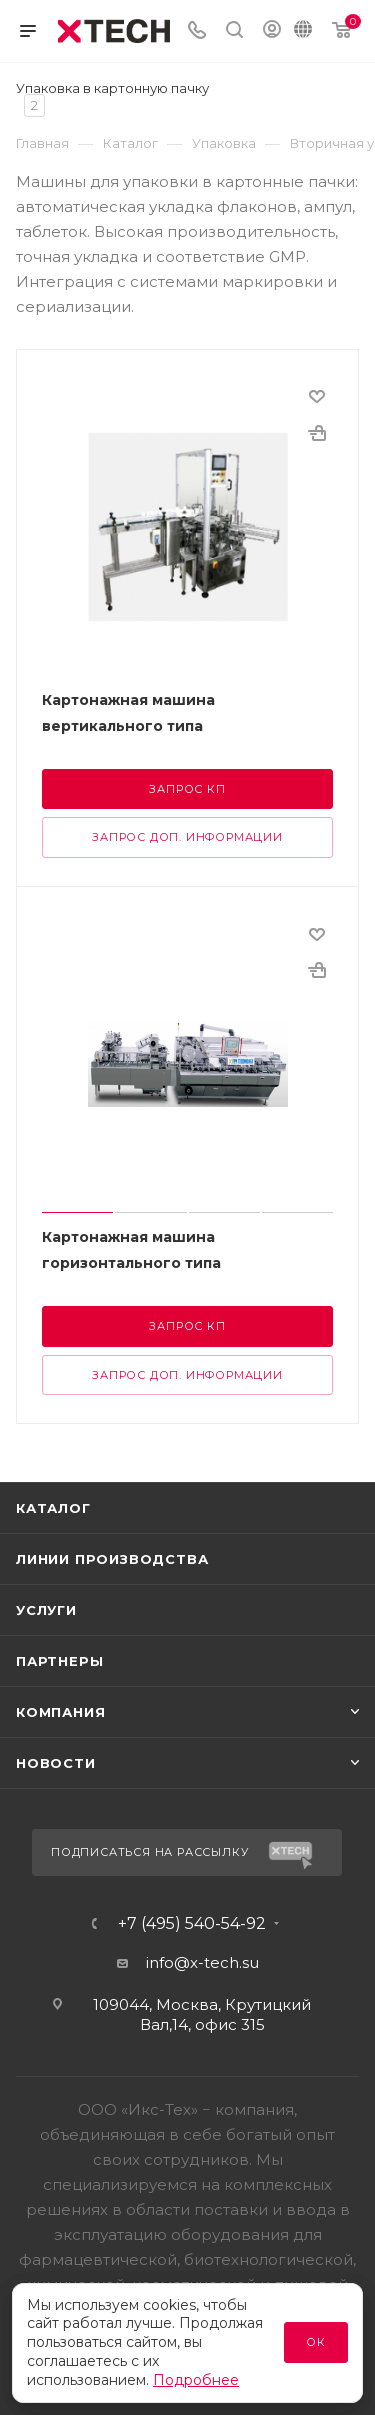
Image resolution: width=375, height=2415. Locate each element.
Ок (316, 2342)
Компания (60, 1712)
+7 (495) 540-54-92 (192, 1924)
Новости (56, 1763)
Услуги (46, 1610)
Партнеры (59, 1661)
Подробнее (196, 2380)
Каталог (53, 1508)
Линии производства (112, 1559)
